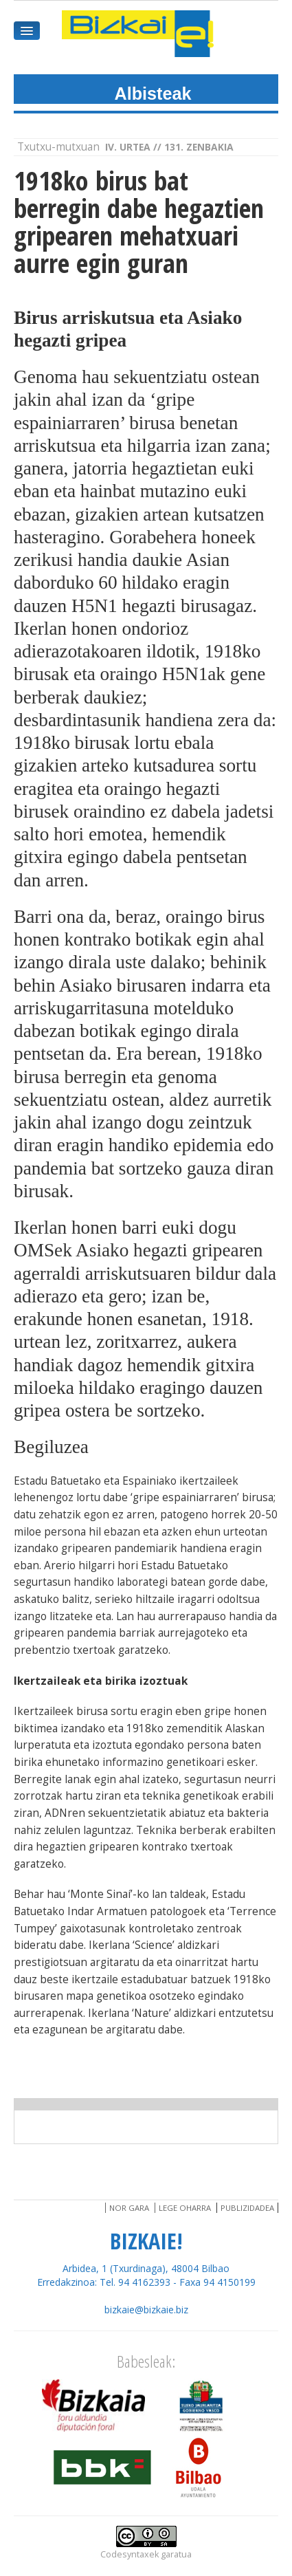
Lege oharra (185, 2208)
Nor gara (129, 2208)
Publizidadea (247, 2208)
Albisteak (153, 93)
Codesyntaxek (129, 2554)
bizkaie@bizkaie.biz (146, 2309)
